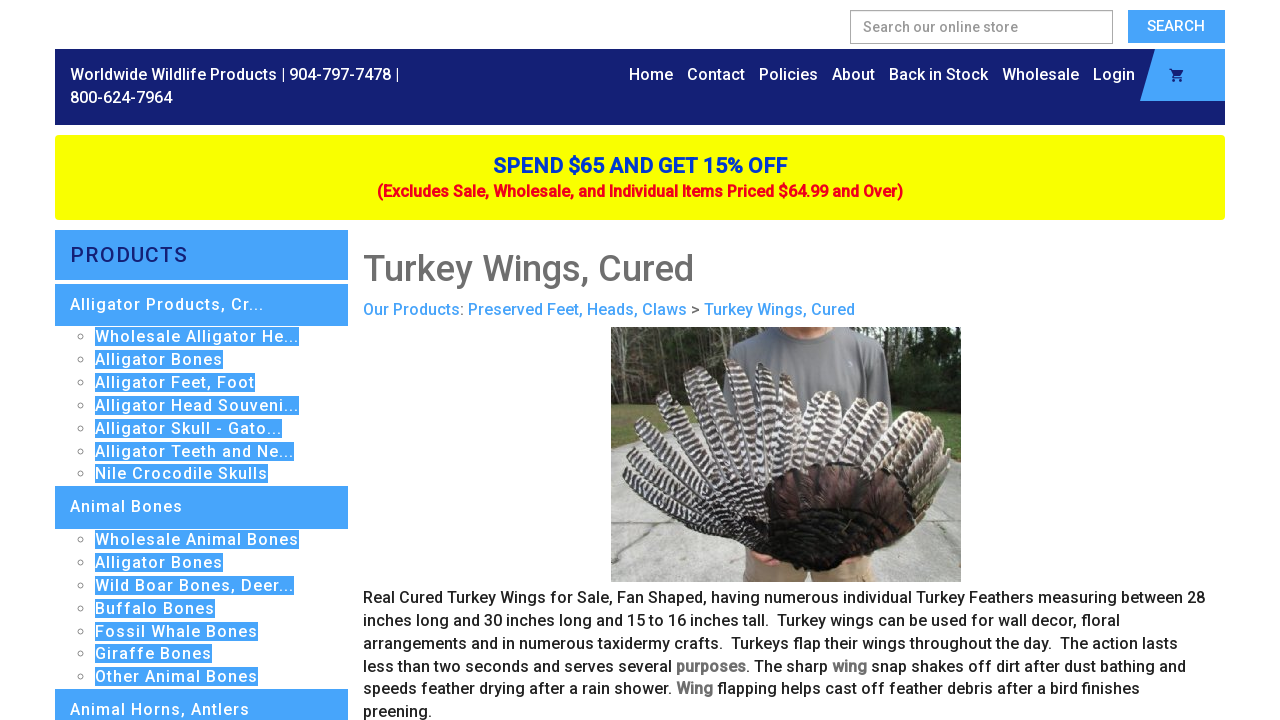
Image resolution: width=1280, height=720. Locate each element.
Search (1176, 26)
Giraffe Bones (153, 653)
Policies (788, 74)
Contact (716, 74)
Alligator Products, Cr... (167, 304)
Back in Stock (938, 74)
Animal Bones (126, 506)
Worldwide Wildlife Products (173, 74)
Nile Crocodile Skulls (181, 473)
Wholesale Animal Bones (197, 539)
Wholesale (1040, 74)
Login (1114, 74)
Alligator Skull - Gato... (188, 428)
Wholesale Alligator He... (197, 336)
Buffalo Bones (155, 608)
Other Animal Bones (176, 676)
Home (651, 74)
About (853, 74)
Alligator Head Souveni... (197, 405)
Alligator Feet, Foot (175, 382)
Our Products (411, 309)
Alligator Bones (159, 359)
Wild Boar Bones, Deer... (194, 585)
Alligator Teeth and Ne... (194, 451)
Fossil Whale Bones (176, 631)
